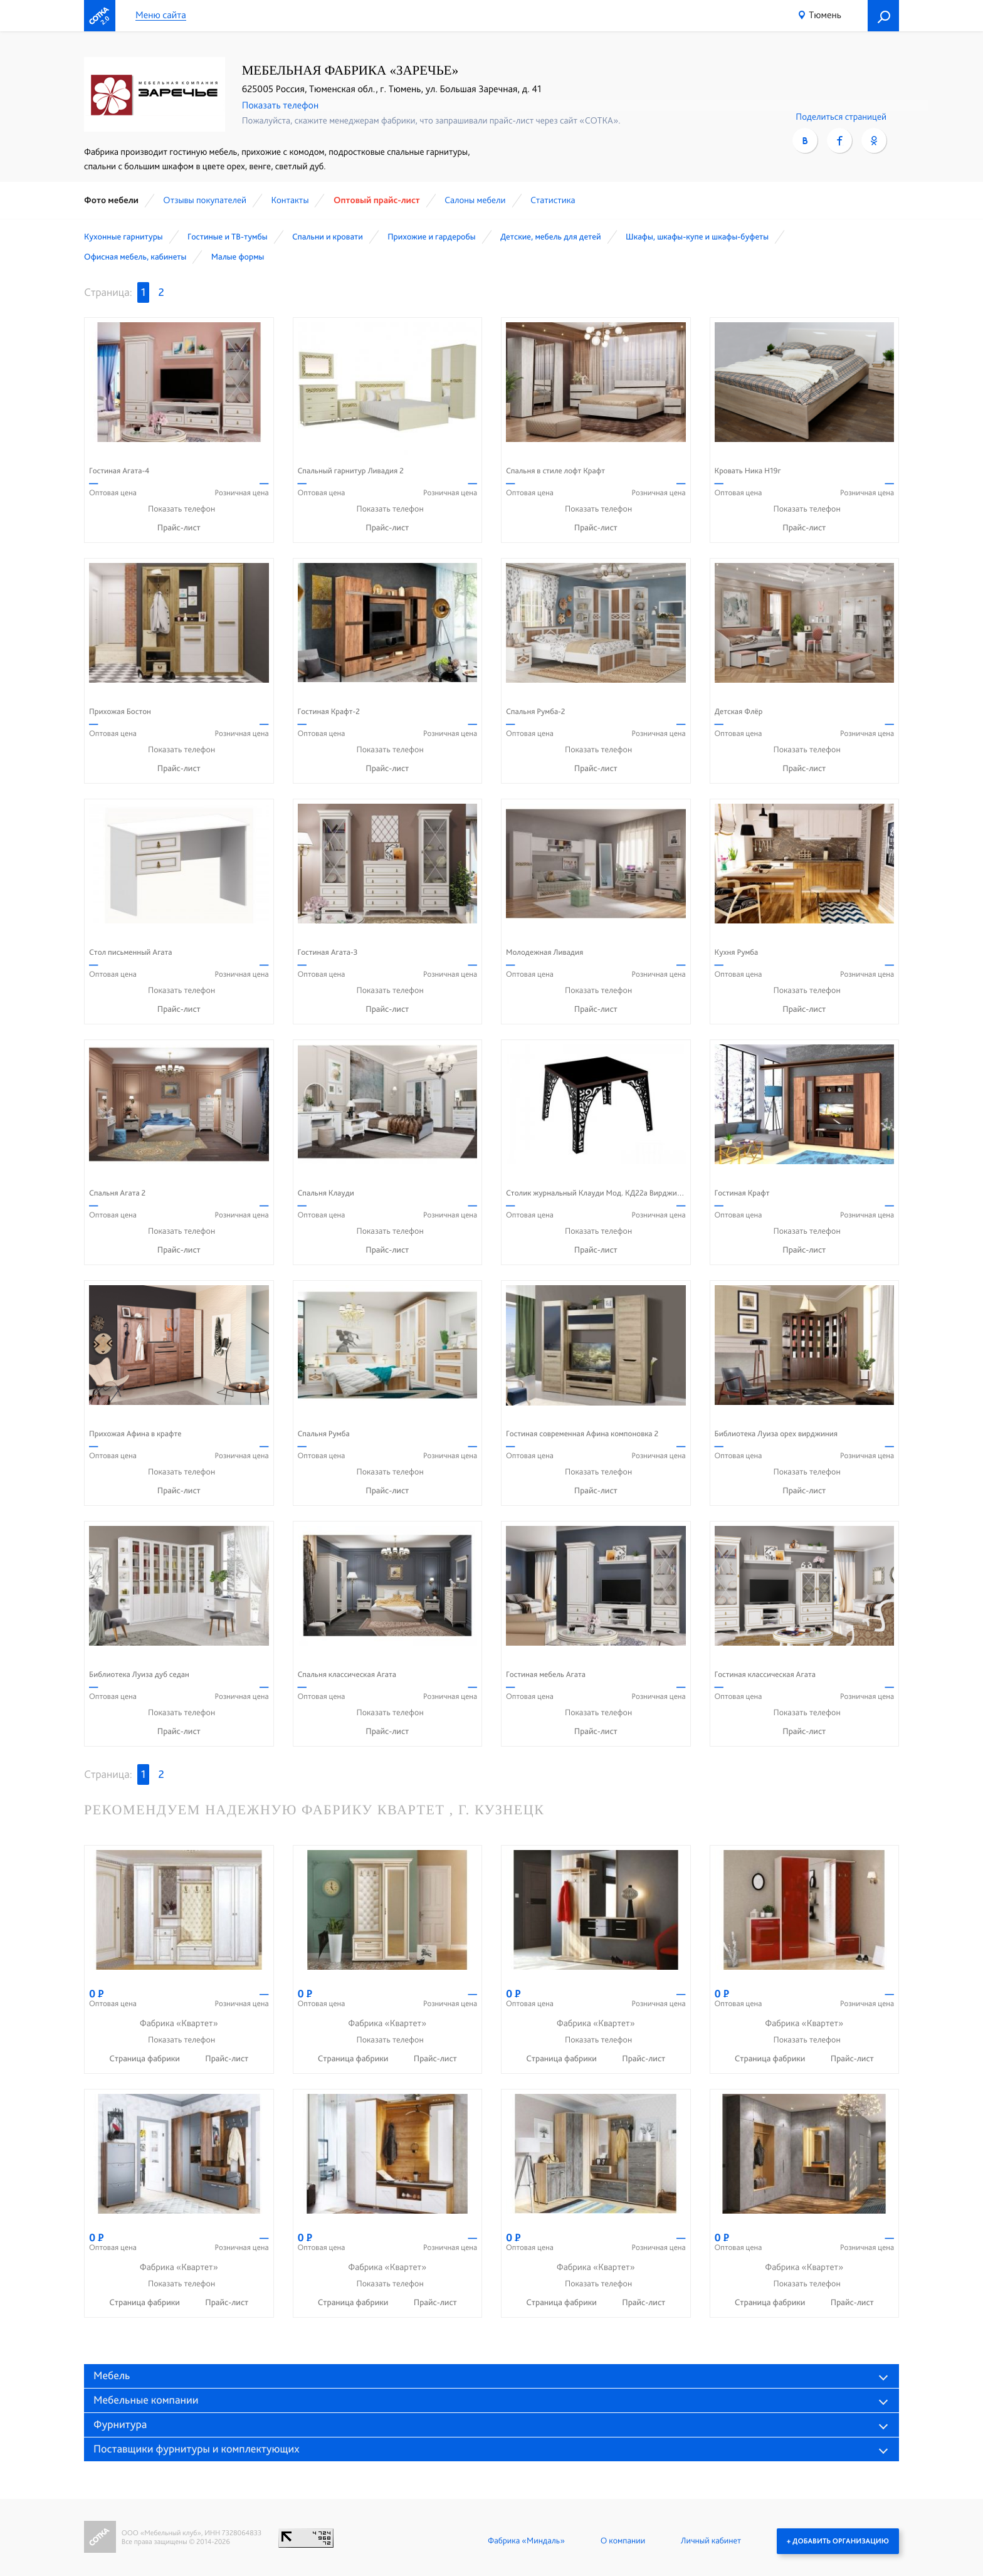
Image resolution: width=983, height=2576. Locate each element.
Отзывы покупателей (204, 200)
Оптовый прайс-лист (377, 200)
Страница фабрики (145, 2059)
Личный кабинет (711, 2541)
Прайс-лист (179, 528)
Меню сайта (160, 15)
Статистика (553, 200)
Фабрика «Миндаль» (526, 2541)
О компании (623, 2541)
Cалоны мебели (474, 200)
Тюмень (825, 15)
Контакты (289, 200)
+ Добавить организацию (838, 2541)
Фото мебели (111, 200)
